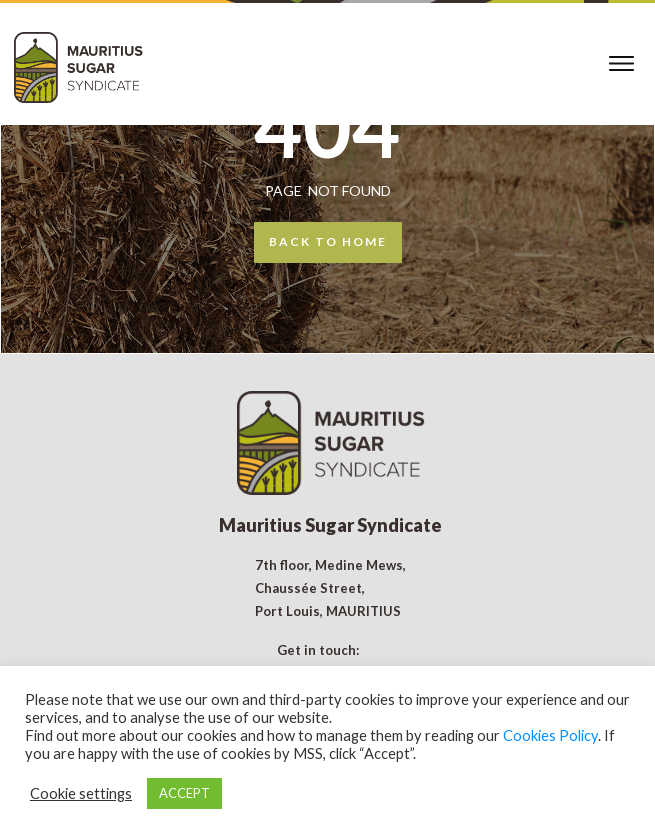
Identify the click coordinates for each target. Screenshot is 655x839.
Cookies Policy (550, 735)
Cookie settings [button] (81, 793)
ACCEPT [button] (184, 793)
